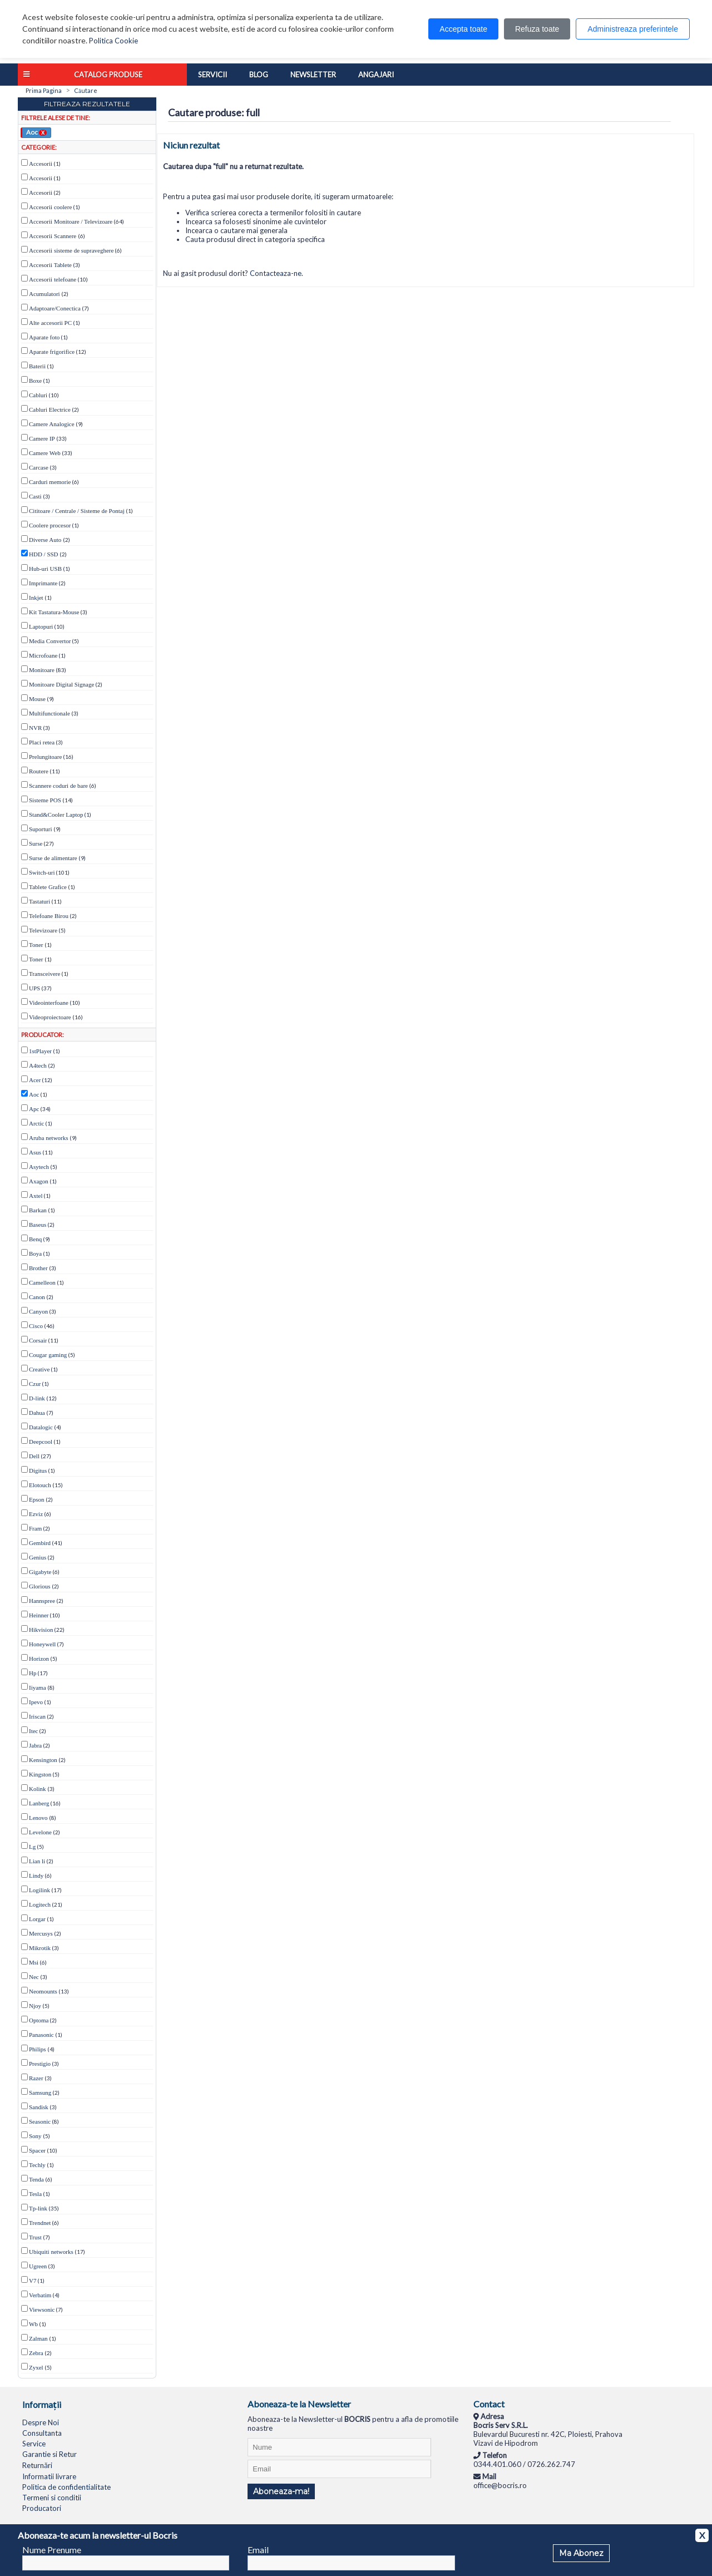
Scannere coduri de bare (58, 785)
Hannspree (42, 1600)
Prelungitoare (45, 756)
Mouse (37, 698)
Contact (489, 2404)
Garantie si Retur (49, 2454)
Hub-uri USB (45, 568)
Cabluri (38, 395)
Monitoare (42, 670)
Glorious (40, 1586)
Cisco (36, 1325)
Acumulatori (44, 293)
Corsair (38, 1340)
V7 (32, 2280)
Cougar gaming (48, 1354)
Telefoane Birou (48, 915)
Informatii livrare (49, 2476)
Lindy (36, 1875)
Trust (35, 2237)
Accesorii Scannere (53, 236)
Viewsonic (42, 2309)
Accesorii (40, 163)
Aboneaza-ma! (281, 2491)
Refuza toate (537, 28)
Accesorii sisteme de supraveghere (71, 250)
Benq (35, 1239)
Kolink (37, 1788)
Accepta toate (463, 28)
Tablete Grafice (48, 887)
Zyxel (36, 2367)
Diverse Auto (46, 539)
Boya (35, 1253)
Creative (39, 1369)
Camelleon (42, 1282)
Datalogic (41, 1427)
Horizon (39, 1658)
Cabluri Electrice (50, 409)
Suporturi (40, 829)
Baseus (37, 1224)
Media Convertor (50, 641)
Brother (38, 1268)
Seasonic (40, 2121)
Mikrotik (40, 1948)
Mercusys (41, 1933)
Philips (37, 2049)
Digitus (38, 1470)
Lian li (37, 1861)
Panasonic (41, 2034)
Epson (36, 1499)
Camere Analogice (52, 424)
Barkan (38, 1210)
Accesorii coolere (50, 207)
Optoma (38, 2020)
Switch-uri (42, 872)
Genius (37, 1557)
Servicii (212, 74)
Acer (35, 1080)
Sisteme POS (45, 800)
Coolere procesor (50, 525)
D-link (37, 1398)
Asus (35, 1152)
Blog (258, 74)
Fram (35, 1528)
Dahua (37, 1412)
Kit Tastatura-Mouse (54, 612)
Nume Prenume (51, 2549)
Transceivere (44, 973)
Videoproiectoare (50, 1017)
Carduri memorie (50, 481)
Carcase (38, 467)
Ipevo (36, 1702)
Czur (35, 1383)
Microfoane (43, 655)
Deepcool (40, 1441)
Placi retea (42, 742)
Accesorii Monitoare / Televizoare (70, 221)
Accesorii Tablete (50, 264)
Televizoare (43, 930)
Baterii (37, 366)
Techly (37, 2165)
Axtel (35, 1195)
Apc (34, 1109)
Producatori (41, 2508)
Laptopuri (41, 626)
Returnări (37, 2465)
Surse (35, 843)
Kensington (43, 1759)
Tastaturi (39, 901)
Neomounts (43, 1991)
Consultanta (42, 2433)
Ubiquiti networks (51, 2251)
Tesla (35, 2193)
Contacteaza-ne (275, 273)
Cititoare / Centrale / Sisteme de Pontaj (77, 510)
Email (258, 2549)
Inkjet (36, 597)
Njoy (35, 2005)
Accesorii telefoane (52, 279)
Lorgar (37, 1919)
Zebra (36, 2353)
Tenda (36, 2179)
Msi (33, 1962)
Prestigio (40, 2063)
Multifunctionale (49, 713)
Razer (36, 2078)
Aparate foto (44, 337)
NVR (35, 727)
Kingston (40, 1774)
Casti (35, 496)
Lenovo (38, 1817)
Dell (34, 1456)
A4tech (38, 1065)
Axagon (38, 1181)
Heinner (38, 1615)
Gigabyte (40, 1571)
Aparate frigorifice (52, 351)
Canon (37, 1297)
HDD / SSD (43, 554)
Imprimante (43, 583)
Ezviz (36, 1514)
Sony (35, 2136)
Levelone (40, 1832)
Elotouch (40, 1485)
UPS (34, 988)
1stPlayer (40, 1051)
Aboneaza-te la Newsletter (299, 2404)
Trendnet (40, 2222)
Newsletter (313, 74)
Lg (32, 1846)
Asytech (39, 1166)
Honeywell (42, 1644)
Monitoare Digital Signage (61, 684)
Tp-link (38, 2208)
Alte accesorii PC (50, 322)
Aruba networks (48, 1137)
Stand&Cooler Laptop (56, 814)
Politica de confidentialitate (66, 2487)
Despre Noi (40, 2422)
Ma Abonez (581, 2553)
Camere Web (45, 453)
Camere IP (42, 438)
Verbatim (40, 2295)
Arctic (36, 1123)
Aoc (36, 132)
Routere (38, 771)
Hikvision (41, 1629)
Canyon (38, 1311)
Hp (32, 1673)
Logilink (39, 1890)
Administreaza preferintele (632, 28)
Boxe (35, 380)
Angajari (376, 74)
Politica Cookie (113, 40)
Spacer (37, 2150)
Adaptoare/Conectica (55, 308)
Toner (36, 944)
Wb (33, 2324)
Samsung (40, 2092)
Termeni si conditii (51, 2497)
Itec (33, 1731)
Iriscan (37, 1716)
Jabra (35, 1745)
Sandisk (38, 2107)
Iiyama (37, 1687)
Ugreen (38, 2266)
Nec (34, 1976)
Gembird (40, 1542)
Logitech (40, 1904)
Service (34, 2443)
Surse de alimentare (53, 858)
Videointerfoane (48, 1002)
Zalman (38, 2338)
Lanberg (39, 1803)
